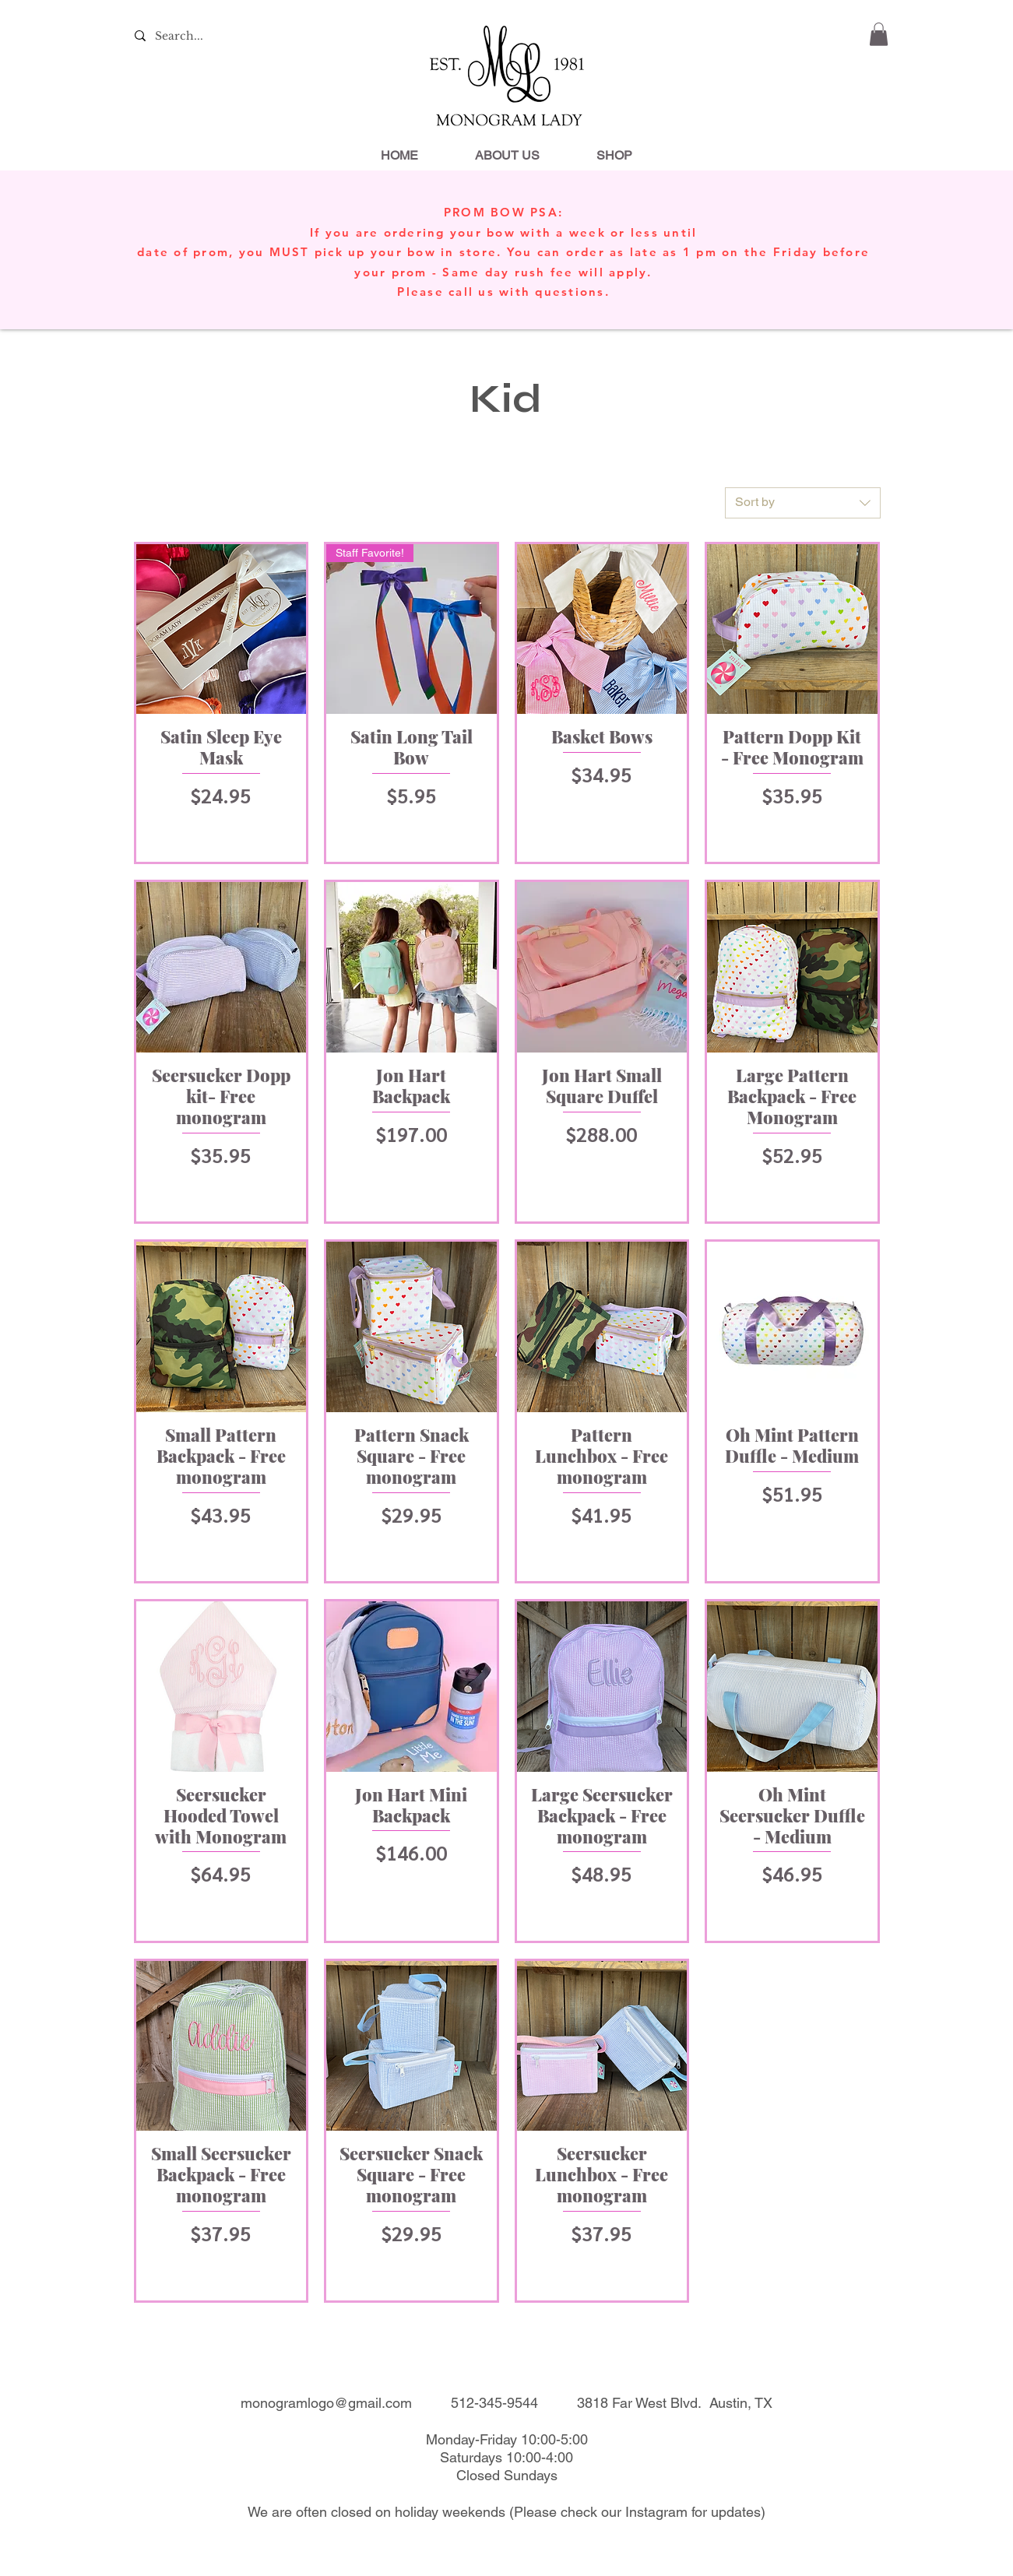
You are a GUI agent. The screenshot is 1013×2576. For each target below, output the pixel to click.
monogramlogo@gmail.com (326, 2403)
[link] (878, 34)
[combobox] (803, 502)
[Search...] (179, 37)
